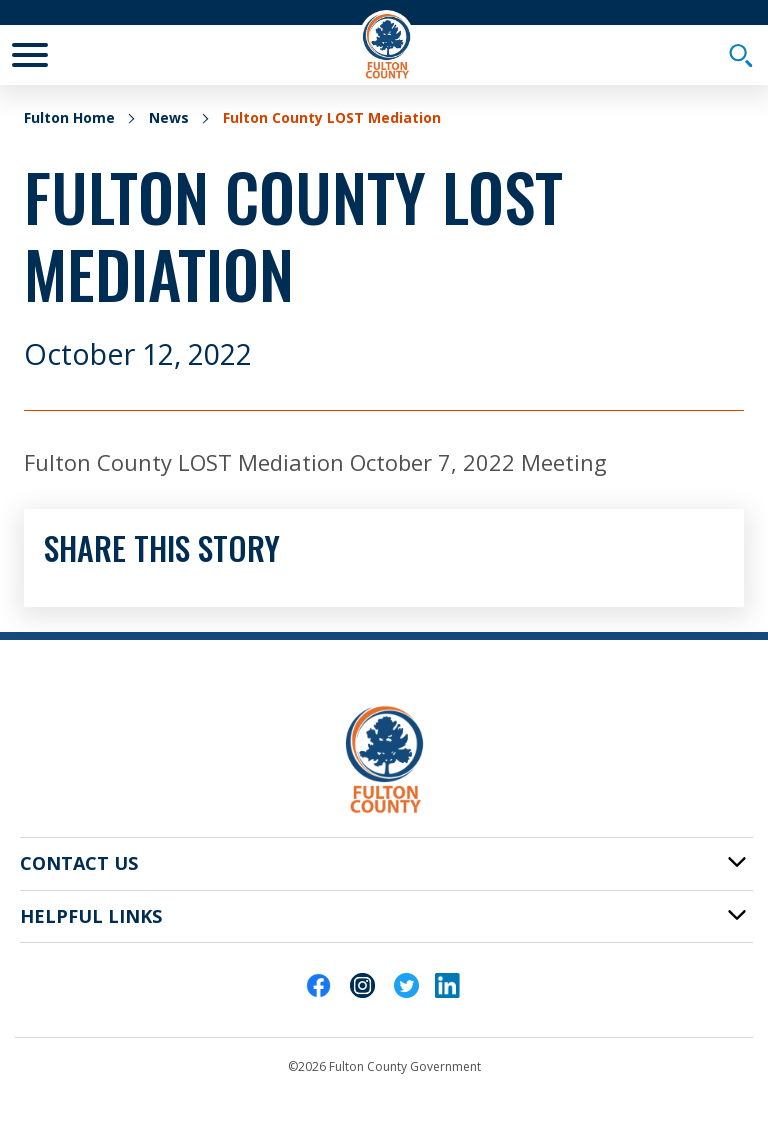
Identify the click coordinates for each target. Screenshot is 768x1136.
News (169, 117)
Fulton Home (69, 117)
